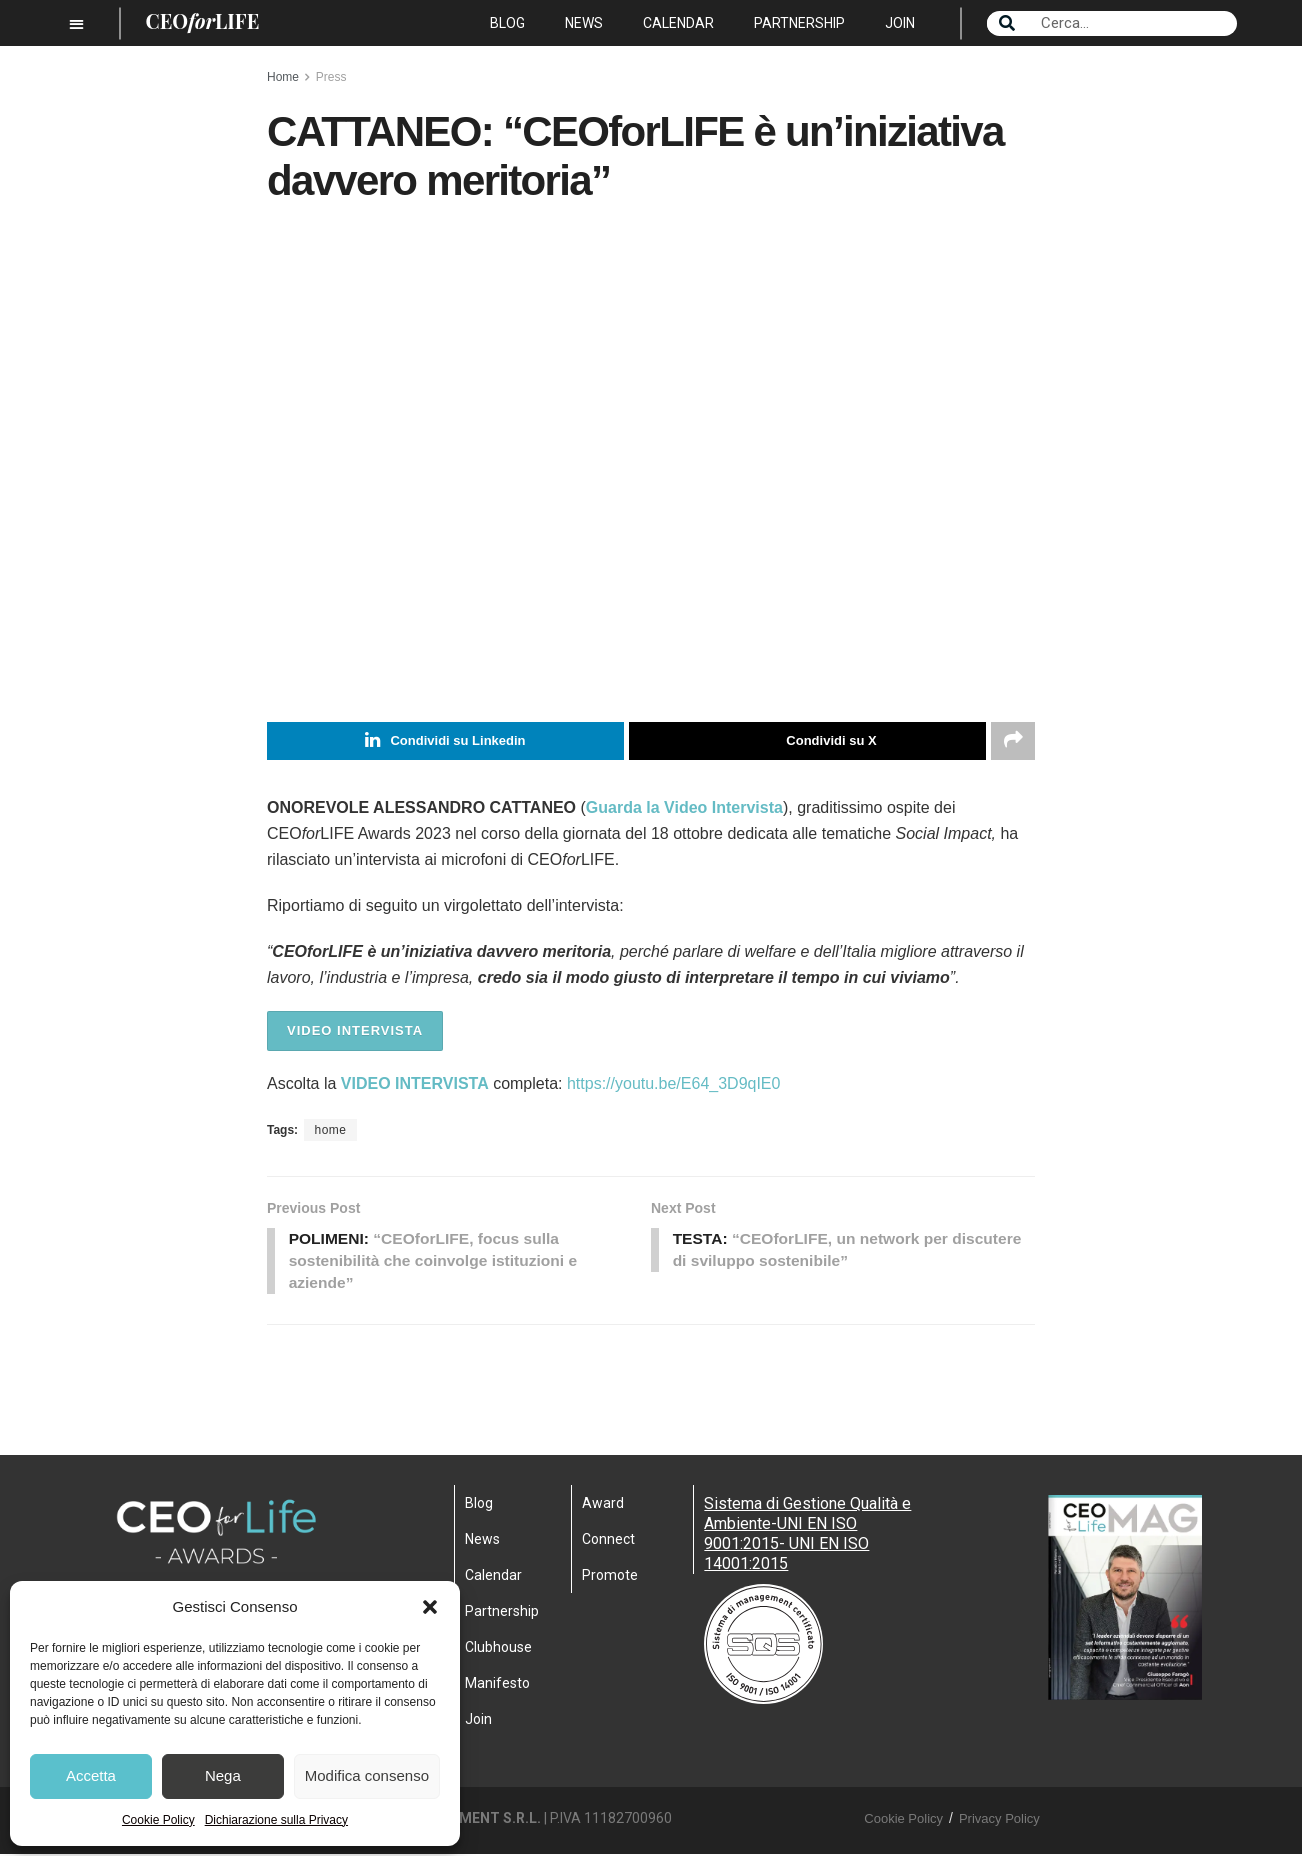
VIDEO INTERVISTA (355, 1030)
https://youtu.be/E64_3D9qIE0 (673, 1083)
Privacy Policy (999, 1821)
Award (603, 1506)
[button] (430, 1607)
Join (900, 23)
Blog (507, 23)
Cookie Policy (158, 1820)
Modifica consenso (367, 1775)
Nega (223, 1775)
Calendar (678, 23)
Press (331, 77)
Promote (610, 1578)
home (330, 1130)
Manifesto (497, 1686)
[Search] (1007, 23)
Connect (608, 1542)
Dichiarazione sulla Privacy (276, 1820)
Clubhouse (498, 1650)
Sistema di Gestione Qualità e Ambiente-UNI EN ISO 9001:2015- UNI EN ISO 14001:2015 (807, 1536)
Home (283, 77)
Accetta (91, 1775)
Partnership (799, 23)
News (584, 23)
